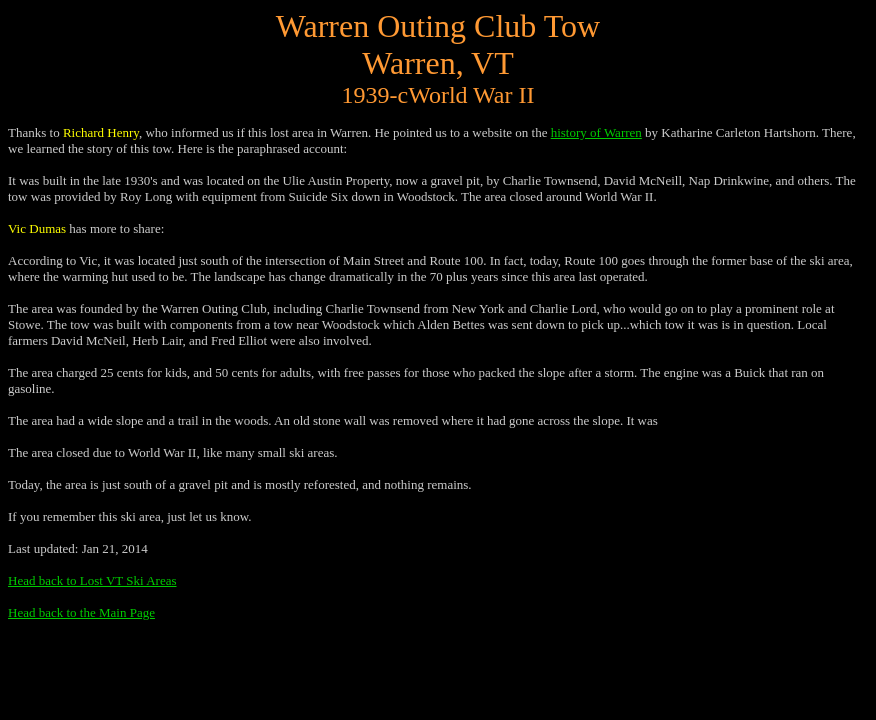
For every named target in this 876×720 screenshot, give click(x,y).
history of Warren (596, 132)
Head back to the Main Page (81, 612)
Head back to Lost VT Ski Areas (92, 580)
